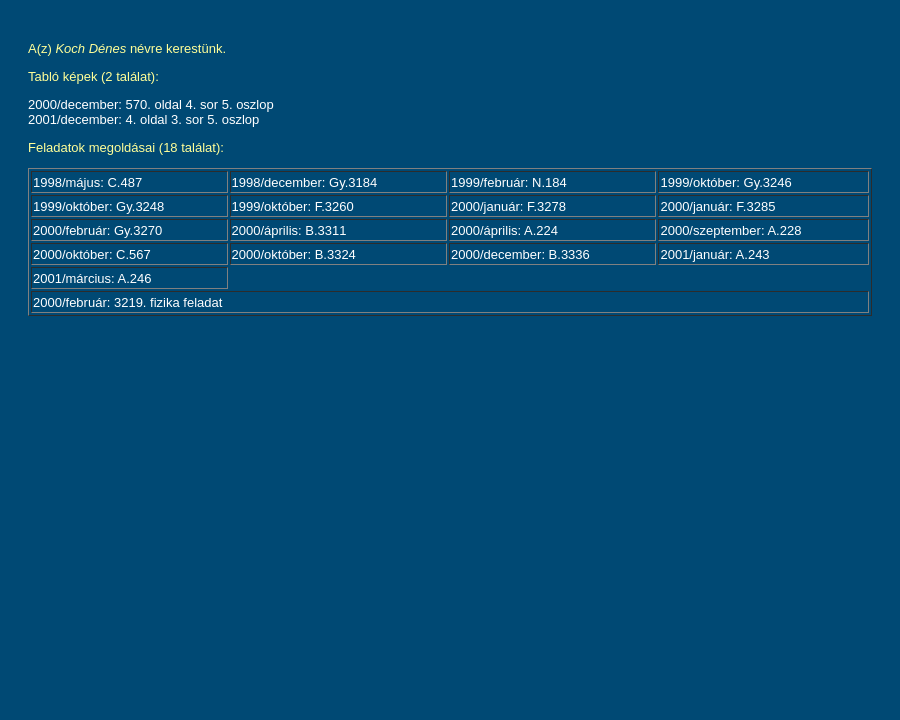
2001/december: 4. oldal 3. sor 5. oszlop (143, 119)
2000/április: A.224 (504, 230)
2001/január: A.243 (714, 254)
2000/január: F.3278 (508, 206)
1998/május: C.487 (87, 182)
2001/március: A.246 (92, 278)
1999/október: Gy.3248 (98, 206)
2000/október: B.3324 (294, 254)
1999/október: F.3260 (293, 206)
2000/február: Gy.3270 (97, 230)
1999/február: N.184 (509, 182)
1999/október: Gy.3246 (725, 182)
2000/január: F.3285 (717, 206)
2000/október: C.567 (92, 254)
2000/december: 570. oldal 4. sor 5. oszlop (151, 104)
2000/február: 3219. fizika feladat (127, 302)
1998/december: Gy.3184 (305, 182)
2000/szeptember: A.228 (730, 230)
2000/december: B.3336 (520, 254)
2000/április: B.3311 (289, 230)
